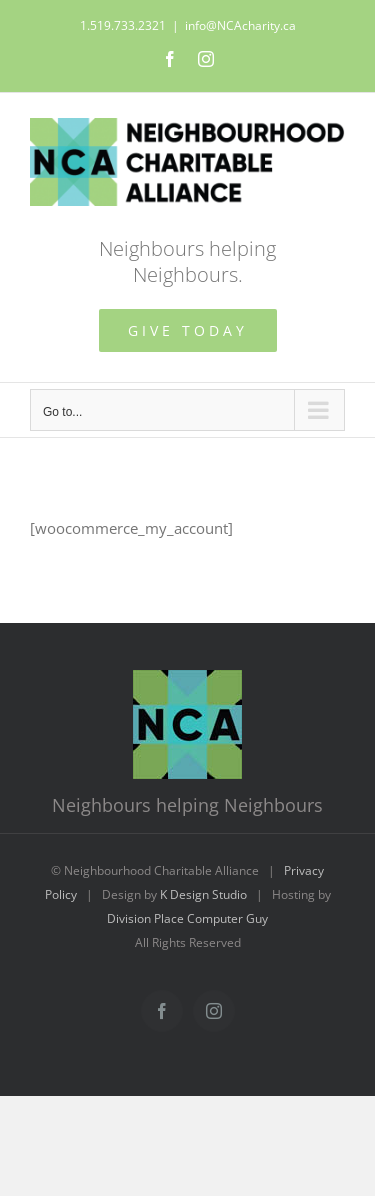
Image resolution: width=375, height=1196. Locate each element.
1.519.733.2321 (123, 25)
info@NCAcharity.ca (240, 25)
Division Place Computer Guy (187, 918)
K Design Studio (203, 894)
